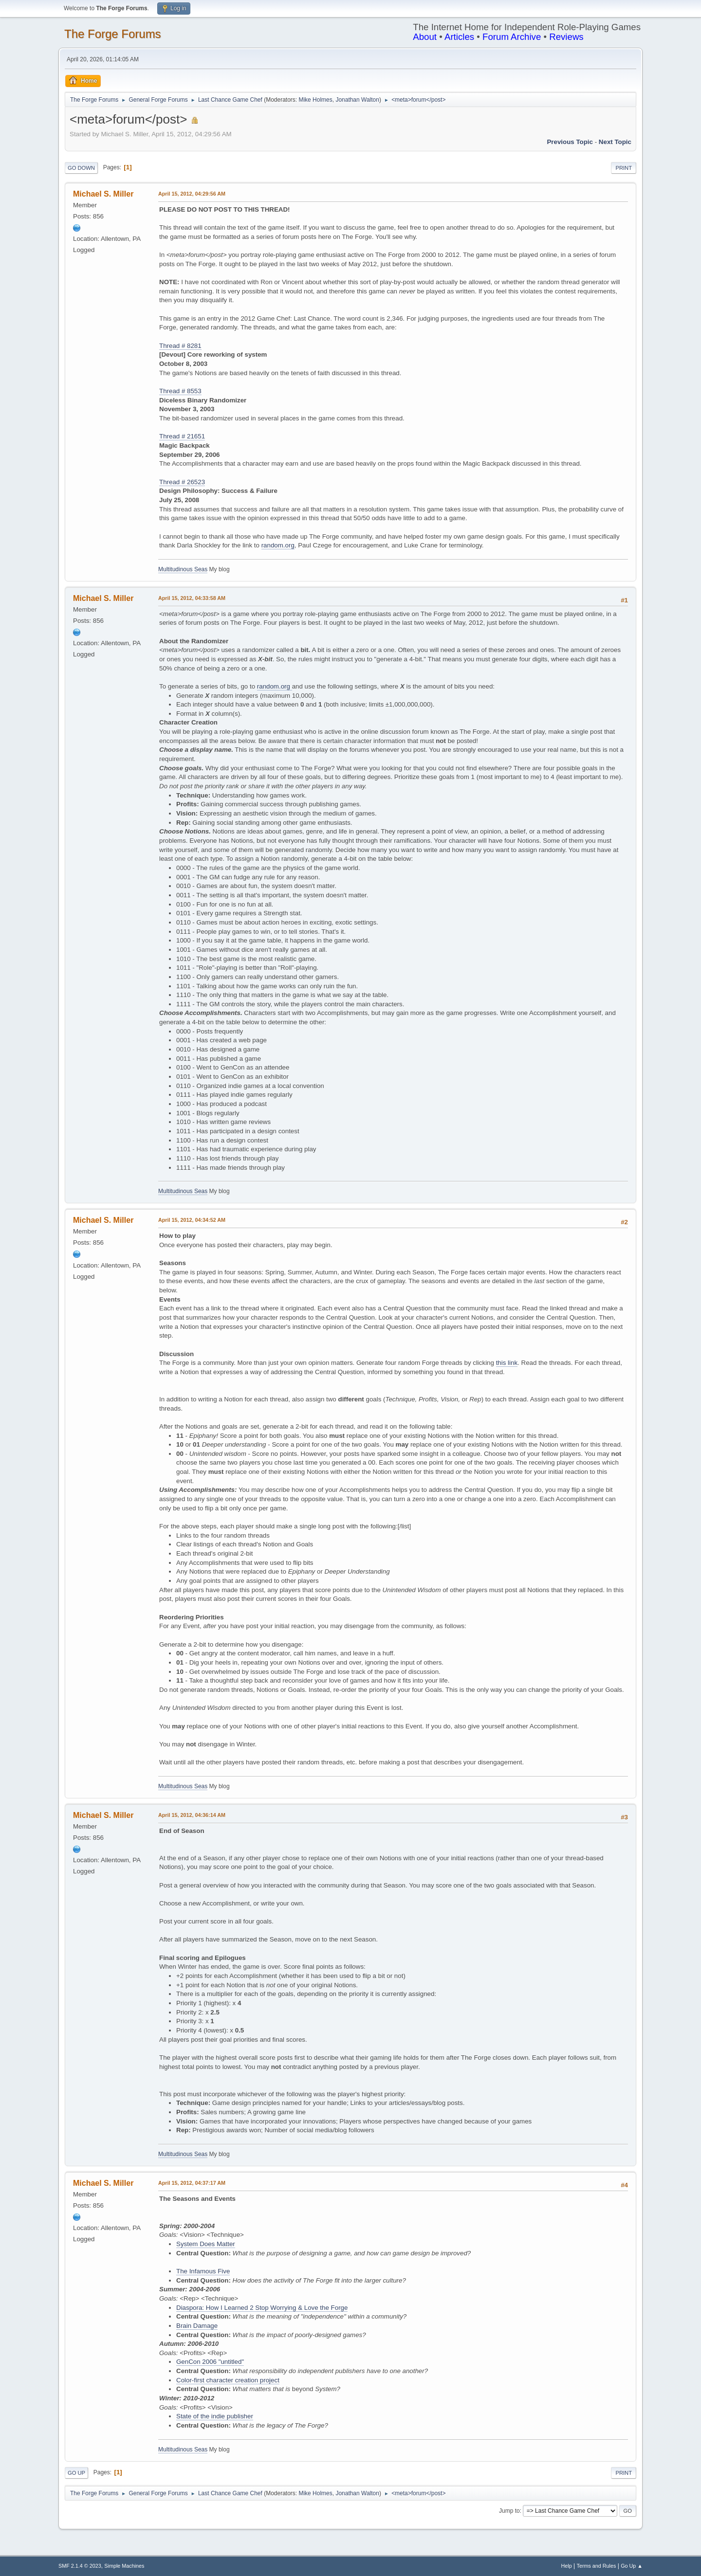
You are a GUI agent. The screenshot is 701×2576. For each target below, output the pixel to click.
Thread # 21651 (182, 436)
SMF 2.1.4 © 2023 (79, 2566)
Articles (459, 37)
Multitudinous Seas (182, 569)
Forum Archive (511, 37)
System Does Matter (205, 2244)
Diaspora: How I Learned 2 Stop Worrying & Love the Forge (262, 2307)
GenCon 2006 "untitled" (210, 2361)
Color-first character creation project (227, 2380)
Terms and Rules (596, 2566)
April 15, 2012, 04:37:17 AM (191, 2183)
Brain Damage (197, 2325)
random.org (278, 545)
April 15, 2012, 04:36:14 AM (191, 1815)
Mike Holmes (315, 99)
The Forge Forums (112, 33)
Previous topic (570, 141)
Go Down (81, 168)
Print (623, 168)
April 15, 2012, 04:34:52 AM (191, 1220)
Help (566, 2566)
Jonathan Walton (357, 99)
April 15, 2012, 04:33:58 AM (191, 598)
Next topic (615, 141)
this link (506, 1362)
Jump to (509, 2510)
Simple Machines (124, 2566)
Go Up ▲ (632, 2566)
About (425, 37)
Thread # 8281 (180, 345)
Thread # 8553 (180, 391)
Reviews (566, 37)
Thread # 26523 (182, 482)
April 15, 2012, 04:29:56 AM (191, 194)
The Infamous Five (203, 2271)
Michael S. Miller (103, 194)
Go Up (76, 2473)
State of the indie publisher (214, 2416)
